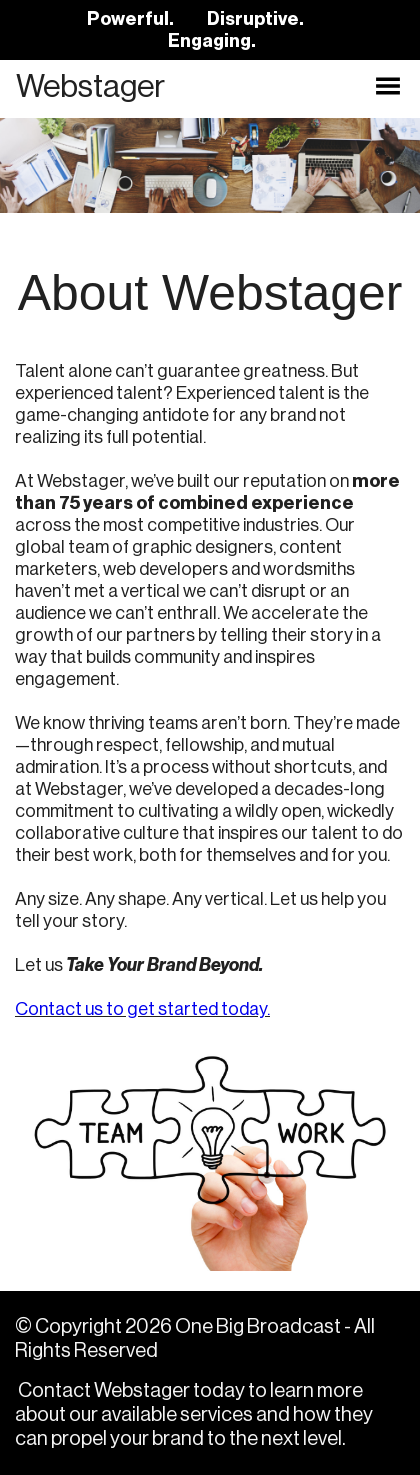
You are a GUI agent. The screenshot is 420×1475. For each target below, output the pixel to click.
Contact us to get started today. (142, 1009)
